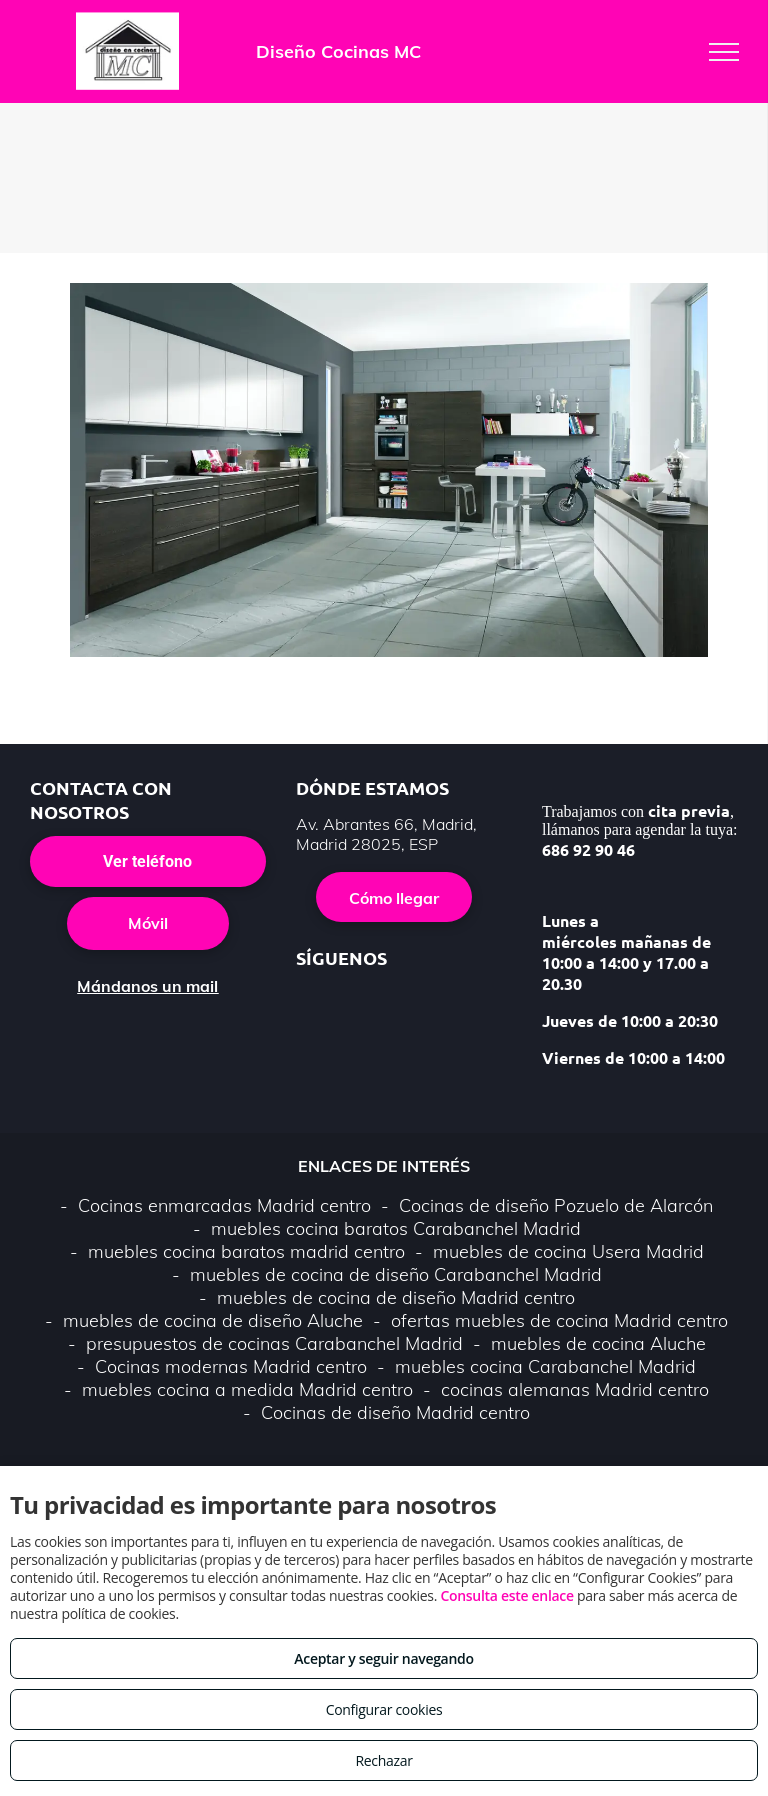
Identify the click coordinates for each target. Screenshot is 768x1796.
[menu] (724, 52)
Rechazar (383, 1760)
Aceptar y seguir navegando (383, 1658)
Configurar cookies (384, 1709)
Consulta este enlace (506, 1595)
